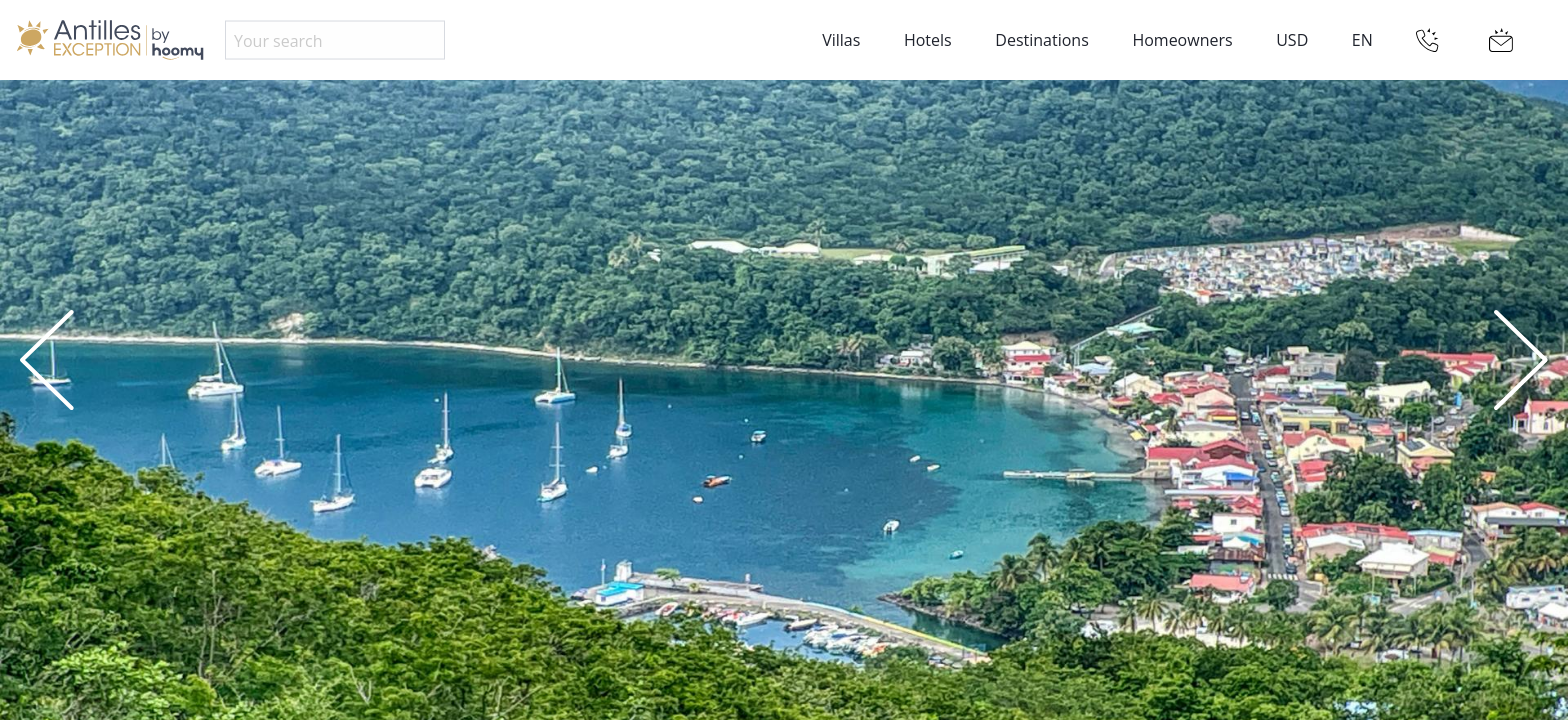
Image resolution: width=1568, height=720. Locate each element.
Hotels (928, 40)
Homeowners (1182, 40)
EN (1362, 40)
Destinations (1041, 40)
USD (1292, 40)
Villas (841, 40)
